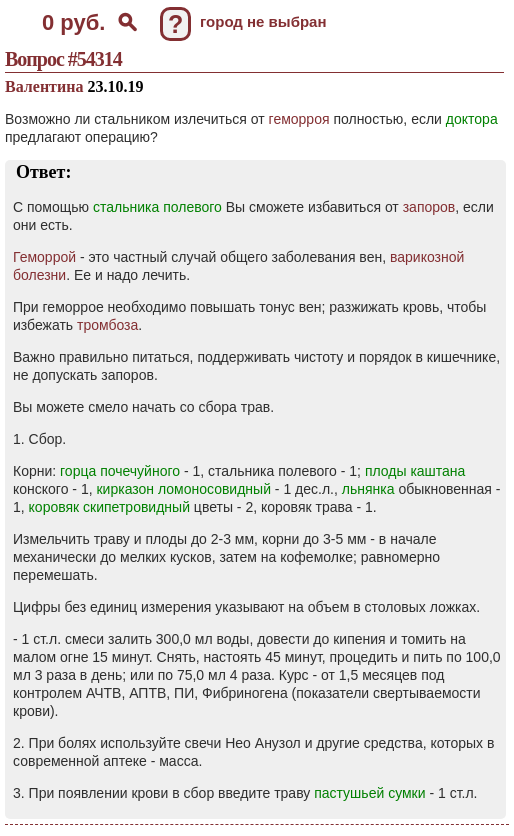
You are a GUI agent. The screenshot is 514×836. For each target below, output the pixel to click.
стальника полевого (157, 207)
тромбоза (107, 325)
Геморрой (44, 257)
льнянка (368, 489)
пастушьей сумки (369, 793)
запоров (429, 207)
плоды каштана (415, 471)
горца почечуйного (120, 471)
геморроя (299, 119)
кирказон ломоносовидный (183, 489)
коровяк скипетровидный (109, 507)
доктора (472, 119)
